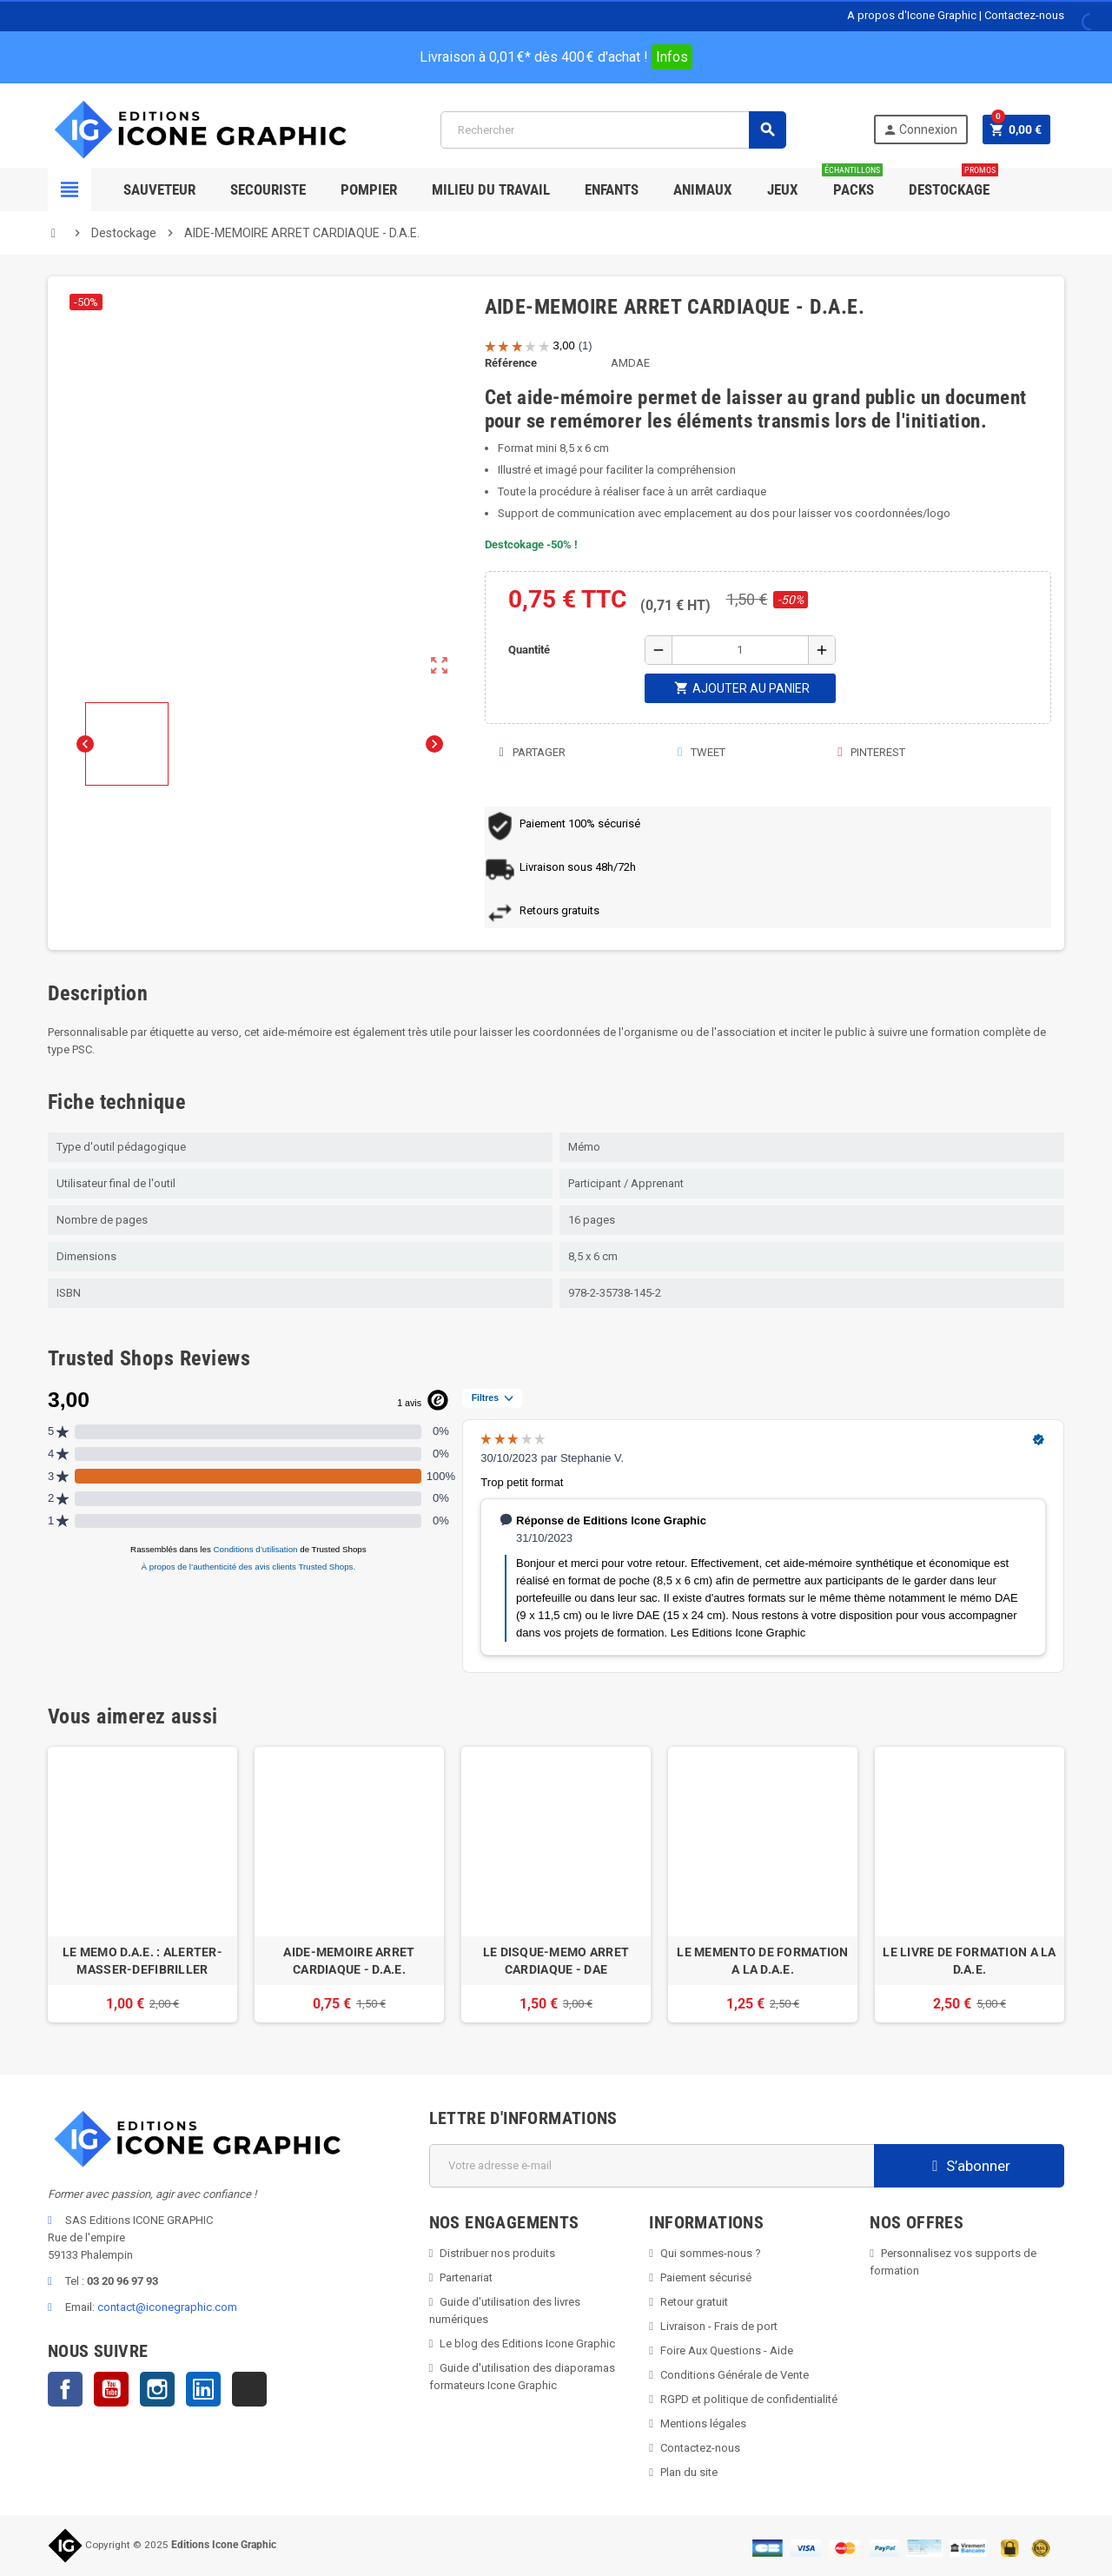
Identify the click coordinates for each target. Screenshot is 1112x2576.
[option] (142, 1884)
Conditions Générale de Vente (734, 2374)
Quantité (529, 649)
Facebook (65, 2389)
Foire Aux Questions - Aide (726, 2350)
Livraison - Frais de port (719, 2326)
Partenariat (466, 2277)
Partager (532, 752)
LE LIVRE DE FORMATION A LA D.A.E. (969, 1960)
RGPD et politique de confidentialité (748, 2399)
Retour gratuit (694, 2301)
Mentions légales (703, 2423)
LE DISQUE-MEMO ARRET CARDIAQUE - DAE (556, 1960)
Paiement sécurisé (705, 2277)
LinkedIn (203, 2389)
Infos (672, 57)
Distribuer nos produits (497, 2253)
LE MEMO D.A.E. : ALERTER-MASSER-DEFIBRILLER (142, 1960)
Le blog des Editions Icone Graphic (527, 2343)
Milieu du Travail (491, 189)
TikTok (249, 2389)
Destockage (953, 183)
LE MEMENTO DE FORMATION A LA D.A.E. (762, 1960)
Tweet (700, 752)
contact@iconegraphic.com (167, 2307)
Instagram (157, 2389)
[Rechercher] (612, 130)
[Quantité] (740, 650)
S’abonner (969, 2165)
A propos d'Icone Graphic (911, 15)
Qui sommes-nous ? (710, 2253)
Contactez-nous (1024, 15)
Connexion (920, 130)
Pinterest (870, 752)
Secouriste (268, 189)
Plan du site (689, 2472)
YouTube (111, 2389)
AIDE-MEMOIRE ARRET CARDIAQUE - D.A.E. (348, 1960)
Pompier (369, 189)
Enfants (612, 189)
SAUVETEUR (159, 189)
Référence (511, 362)
